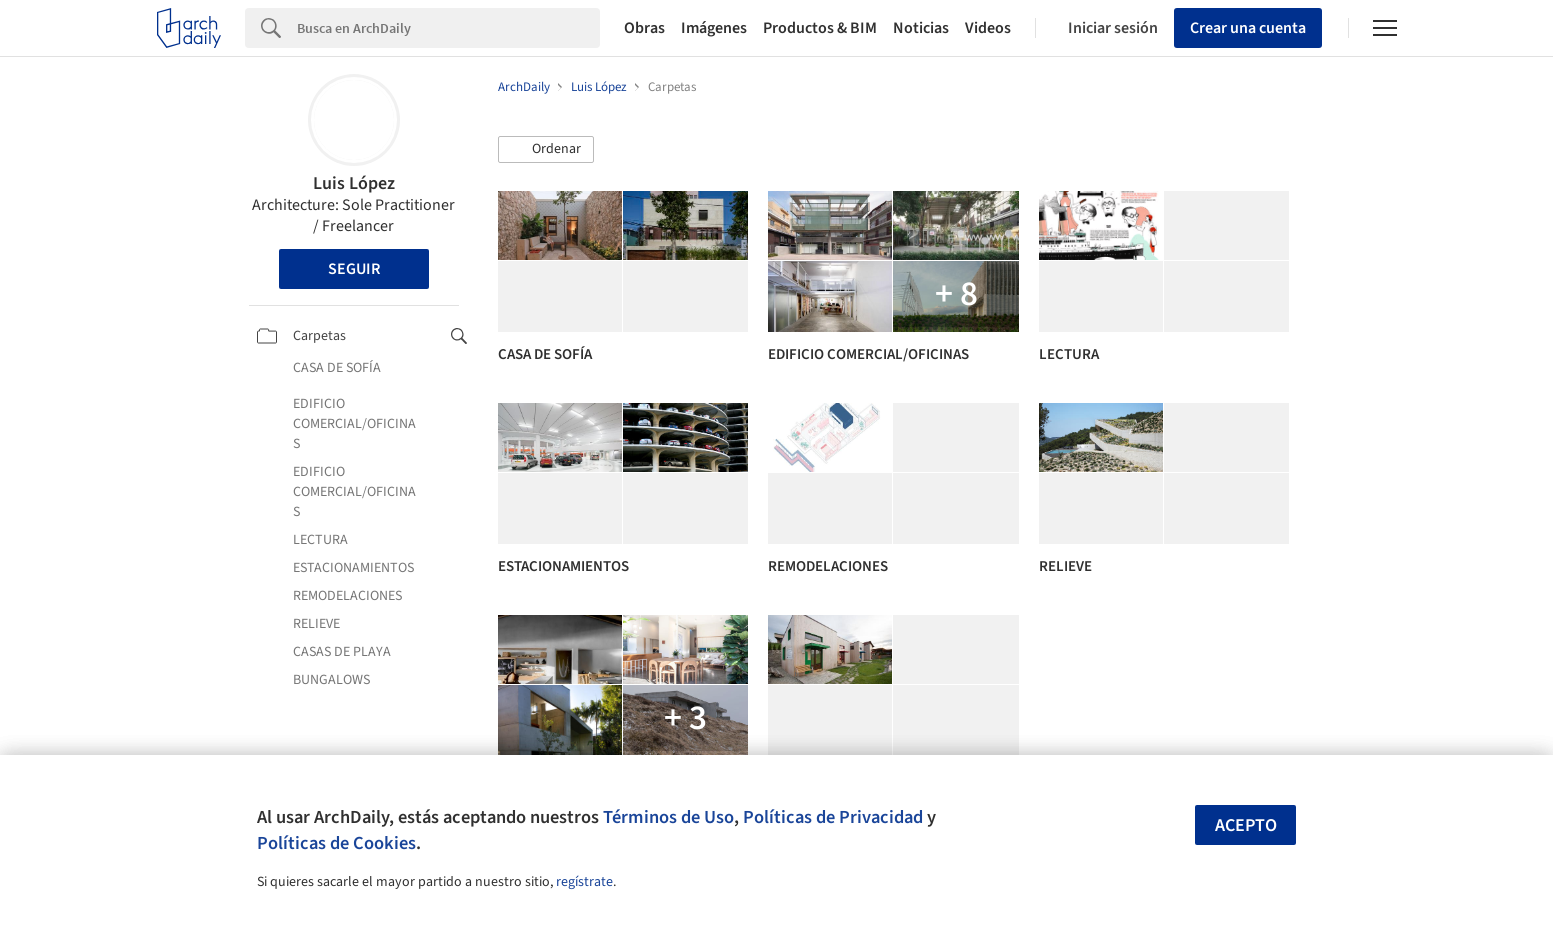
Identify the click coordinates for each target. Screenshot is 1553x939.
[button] (546, 150)
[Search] (448, 28)
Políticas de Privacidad (833, 817)
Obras (644, 28)
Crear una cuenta (1248, 28)
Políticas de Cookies (336, 843)
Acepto (1246, 825)
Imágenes (714, 28)
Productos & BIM (820, 28)
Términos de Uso (668, 817)
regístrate (584, 882)
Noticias (921, 28)
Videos (988, 28)
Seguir (354, 269)
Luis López (354, 183)
